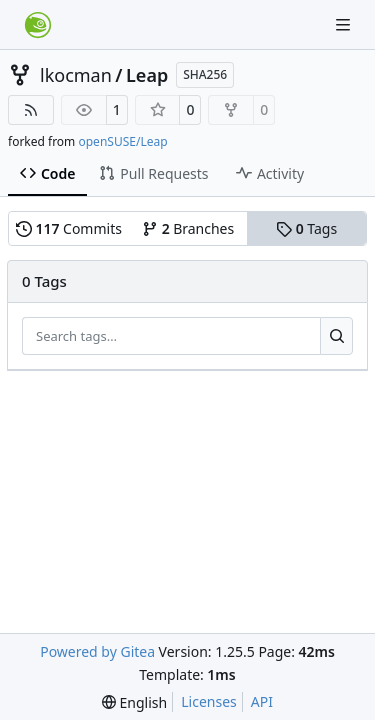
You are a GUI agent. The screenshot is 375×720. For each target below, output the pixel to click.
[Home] (38, 25)
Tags (306, 228)
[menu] (134, 702)
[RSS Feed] (31, 110)
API (262, 701)
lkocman (76, 75)
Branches (188, 228)
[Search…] (336, 336)
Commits (69, 228)
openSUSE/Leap (122, 141)
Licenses (209, 701)
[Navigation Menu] (345, 24)
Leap (147, 75)
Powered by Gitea (97, 651)
